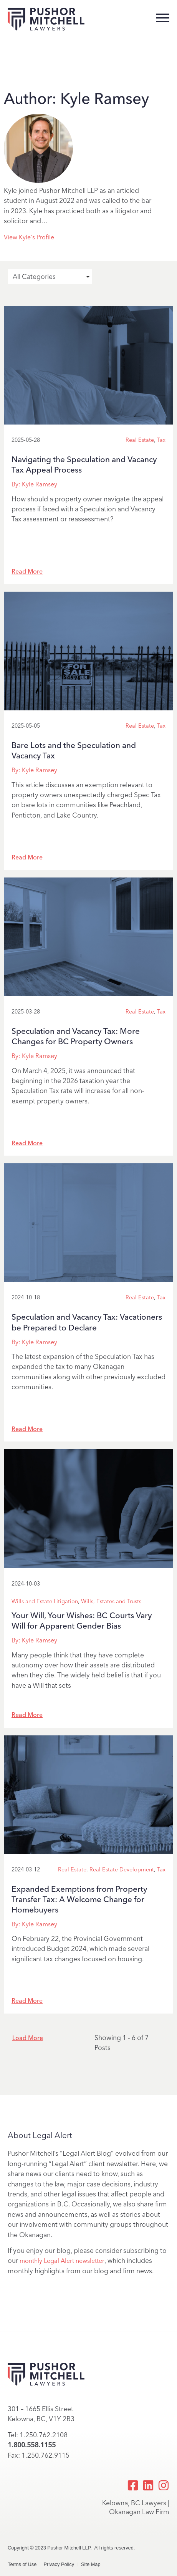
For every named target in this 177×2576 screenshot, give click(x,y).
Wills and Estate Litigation (45, 1601)
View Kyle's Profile (29, 237)
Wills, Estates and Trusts (111, 1601)
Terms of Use (22, 2564)
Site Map (91, 2564)
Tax (161, 439)
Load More (27, 2038)
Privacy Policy (58, 2564)
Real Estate (140, 439)
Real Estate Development (121, 1869)
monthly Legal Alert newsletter (62, 2260)
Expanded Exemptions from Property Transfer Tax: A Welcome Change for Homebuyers (79, 1899)
